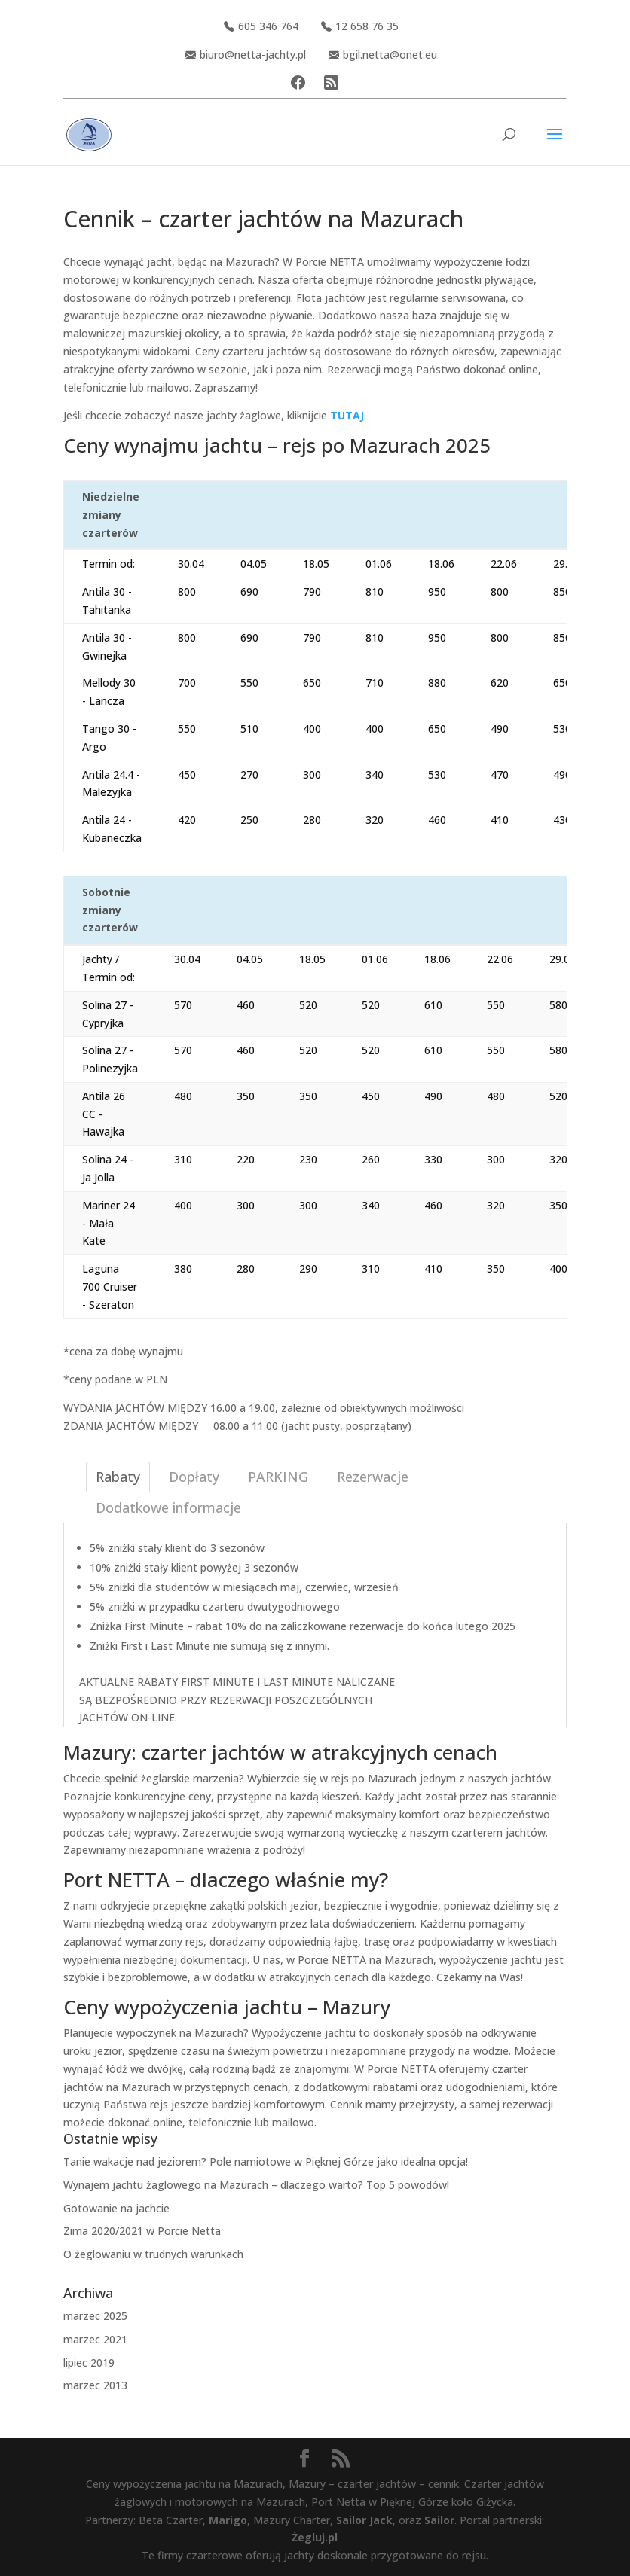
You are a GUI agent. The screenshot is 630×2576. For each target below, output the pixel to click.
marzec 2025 (95, 2316)
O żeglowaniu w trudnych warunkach (153, 2254)
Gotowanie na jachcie (116, 2208)
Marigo (228, 2520)
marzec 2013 (95, 2385)
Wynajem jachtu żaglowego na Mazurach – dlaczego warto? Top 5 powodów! (256, 2185)
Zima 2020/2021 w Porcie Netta (142, 2231)
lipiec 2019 (89, 2362)
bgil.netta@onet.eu (383, 54)
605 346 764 (261, 26)
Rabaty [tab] (118, 1477)
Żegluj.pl (315, 2537)
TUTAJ (347, 415)
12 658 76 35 (360, 26)
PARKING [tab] (278, 1477)
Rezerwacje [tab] (372, 1477)
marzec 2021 (95, 2339)
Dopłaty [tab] (194, 1477)
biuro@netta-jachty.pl (245, 54)
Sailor (439, 2520)
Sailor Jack (364, 2520)
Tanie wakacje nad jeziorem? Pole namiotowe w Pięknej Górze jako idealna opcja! (265, 2161)
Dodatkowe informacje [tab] (168, 1507)
